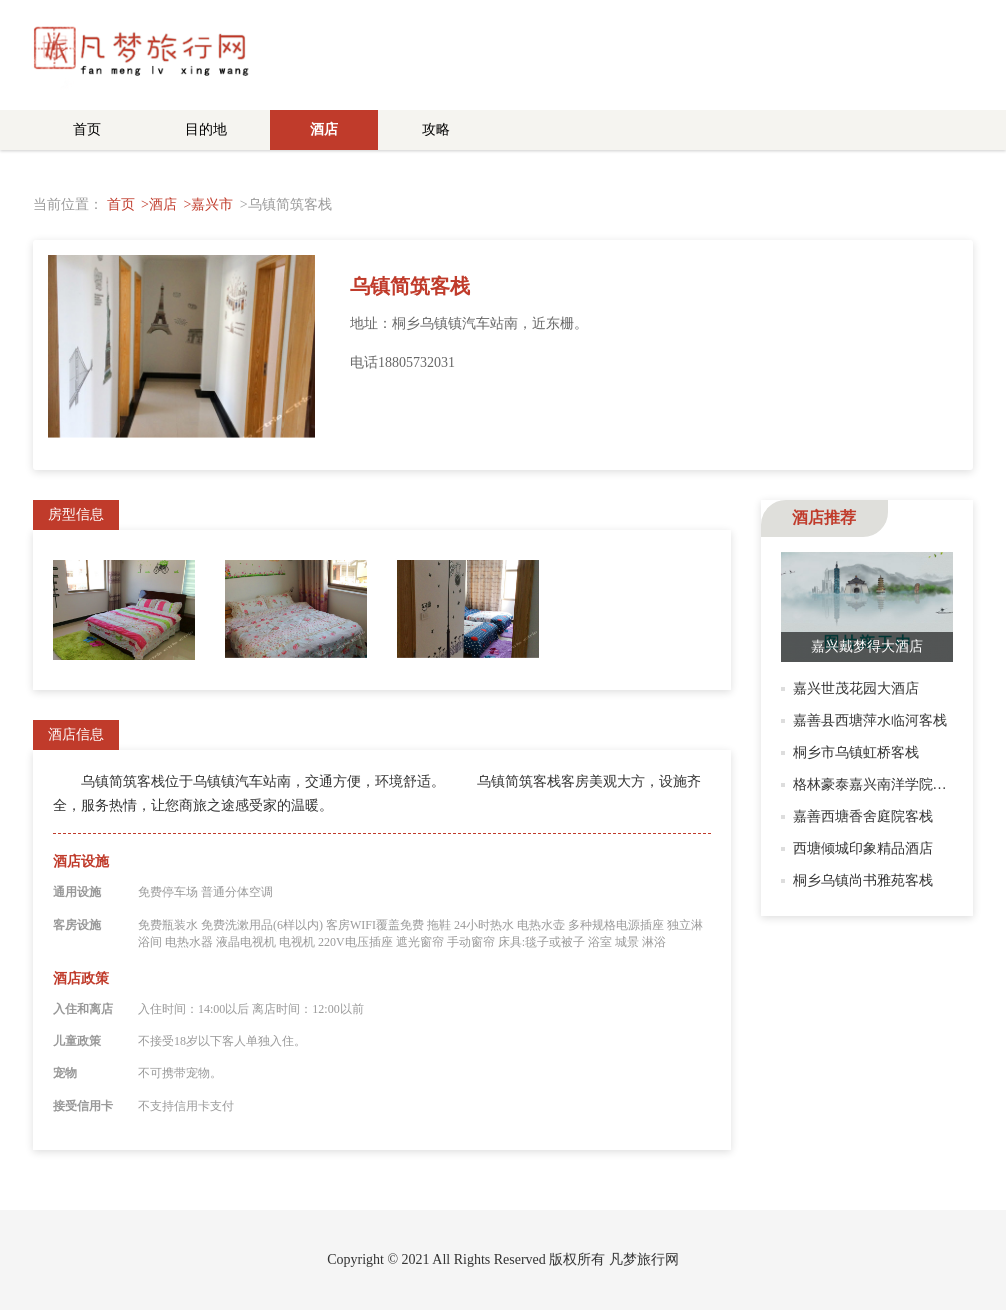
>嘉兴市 (208, 204)
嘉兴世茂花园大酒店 (856, 688)
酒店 (324, 129)
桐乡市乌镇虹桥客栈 (856, 752)
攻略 (436, 129)
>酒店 (159, 204)
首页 (87, 129)
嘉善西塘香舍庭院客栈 (863, 816)
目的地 (206, 129)
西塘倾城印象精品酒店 (863, 848)
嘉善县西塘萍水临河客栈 (870, 720)
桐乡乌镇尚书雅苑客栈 (863, 880)
